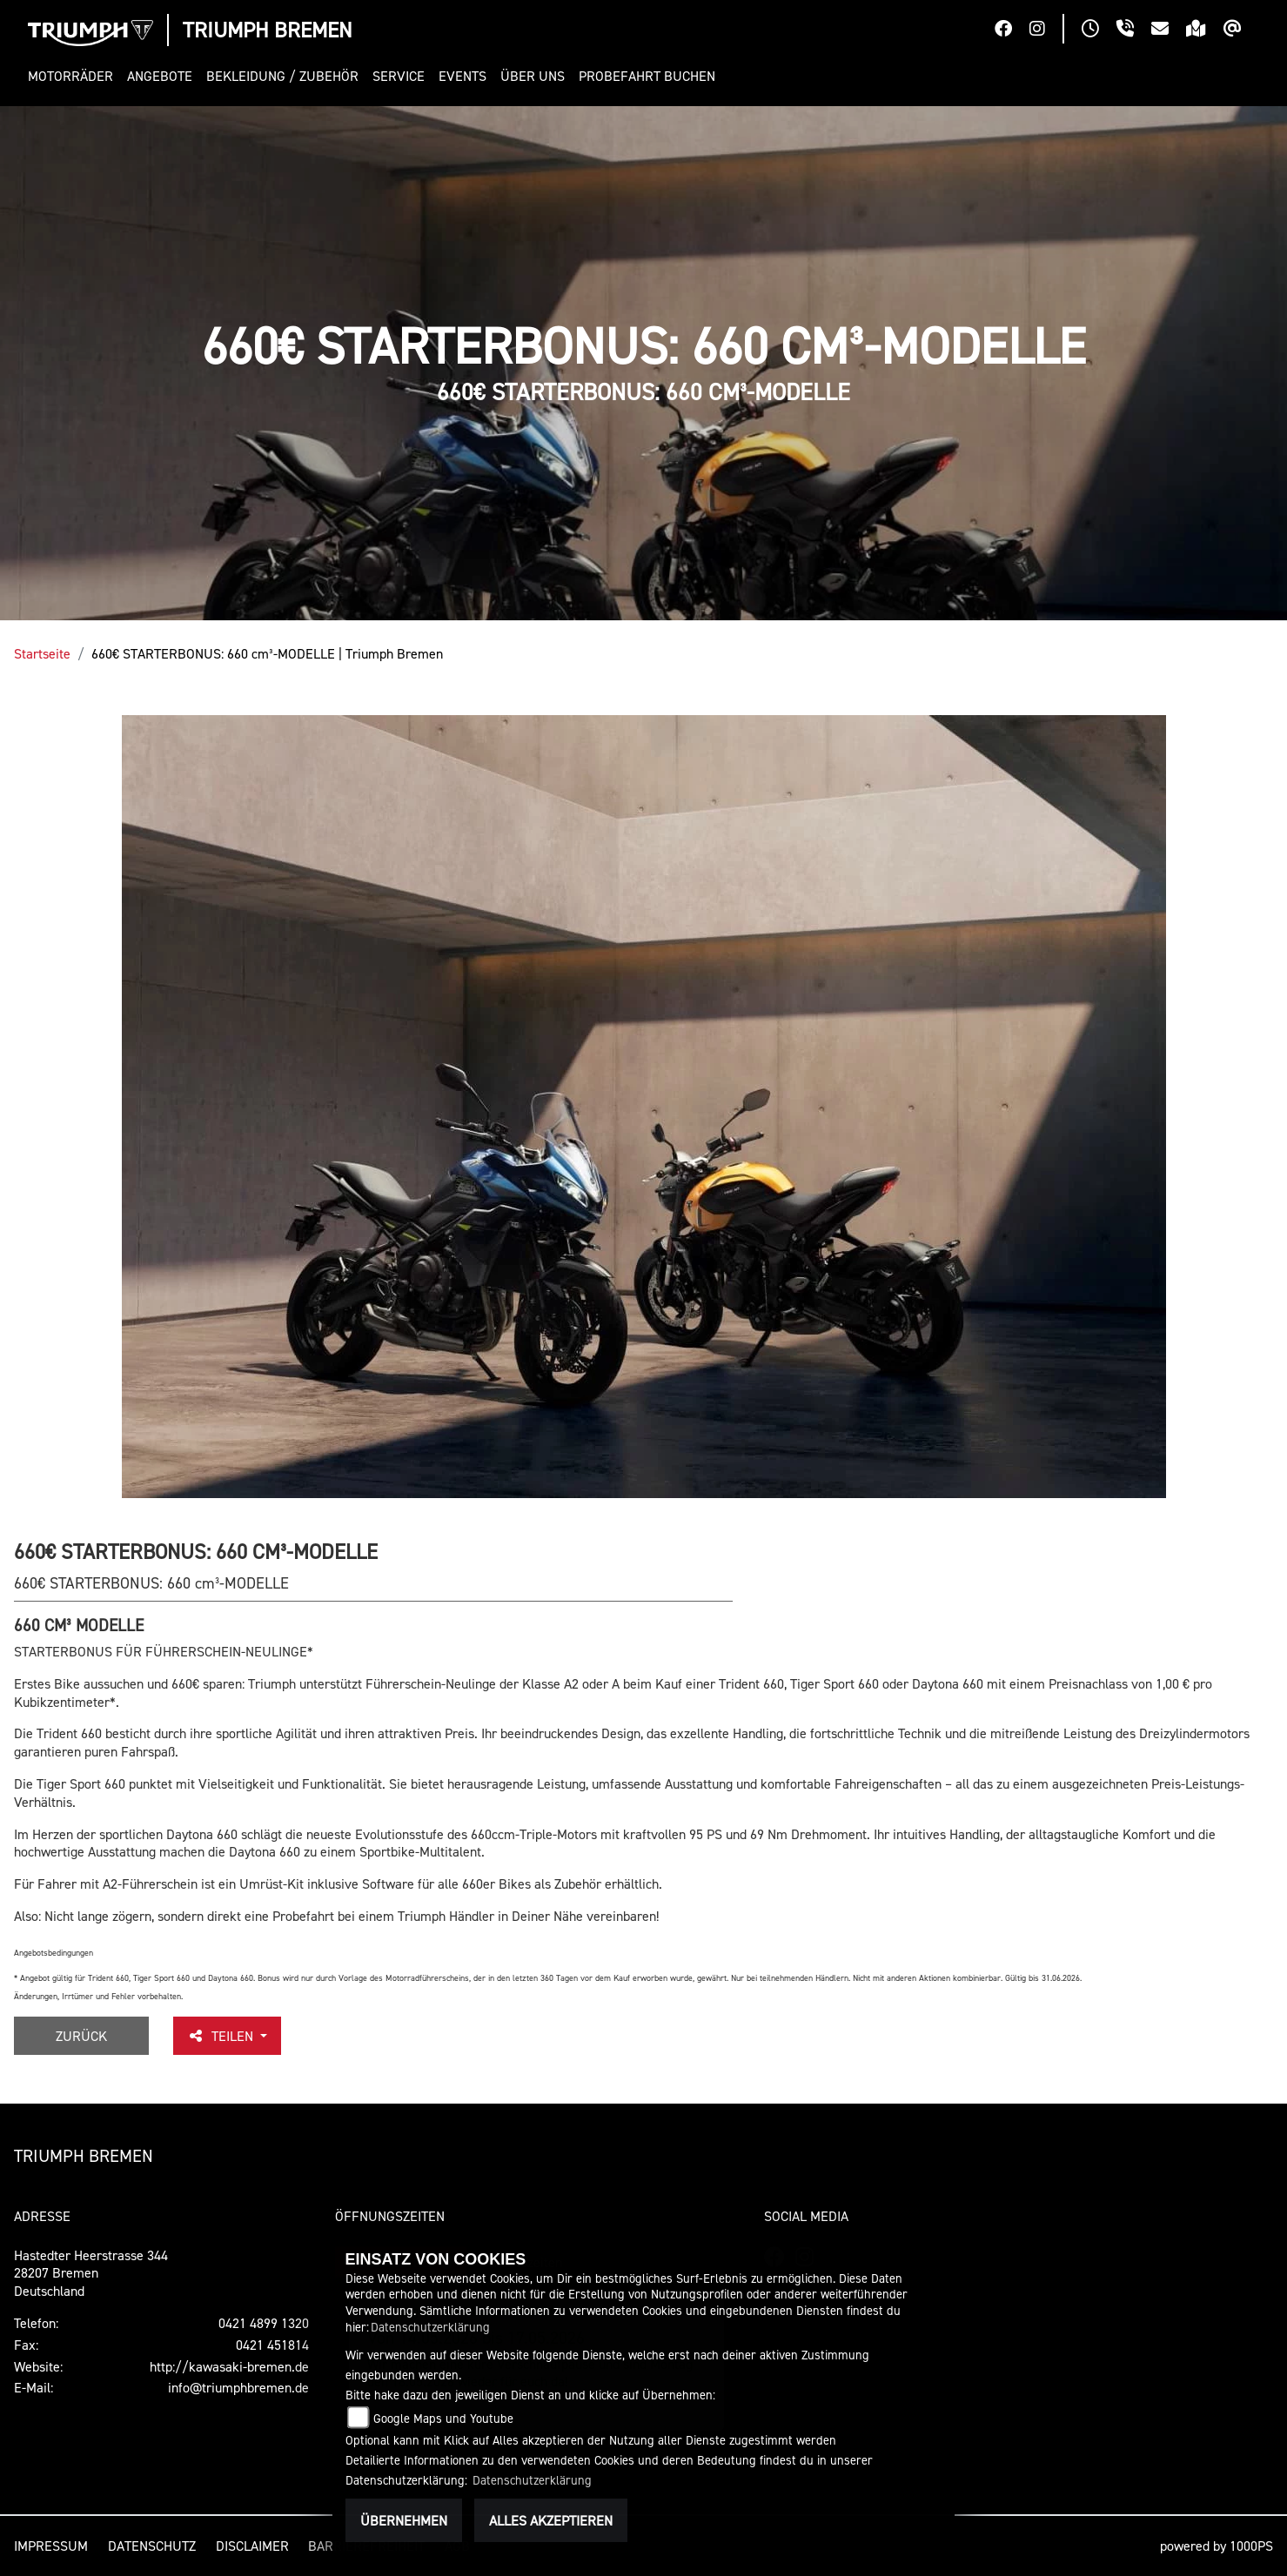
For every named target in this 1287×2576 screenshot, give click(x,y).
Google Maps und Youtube (443, 2418)
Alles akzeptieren (551, 2520)
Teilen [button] (222, 2035)
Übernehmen (403, 2520)
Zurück (81, 2035)
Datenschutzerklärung (430, 2326)
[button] (74, 76)
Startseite (42, 653)
